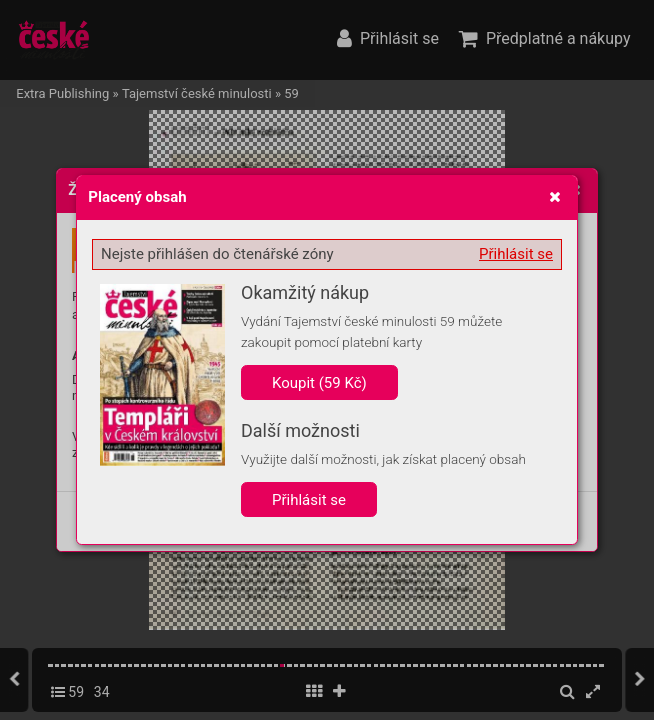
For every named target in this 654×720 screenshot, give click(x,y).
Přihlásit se (516, 254)
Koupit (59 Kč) (319, 383)
